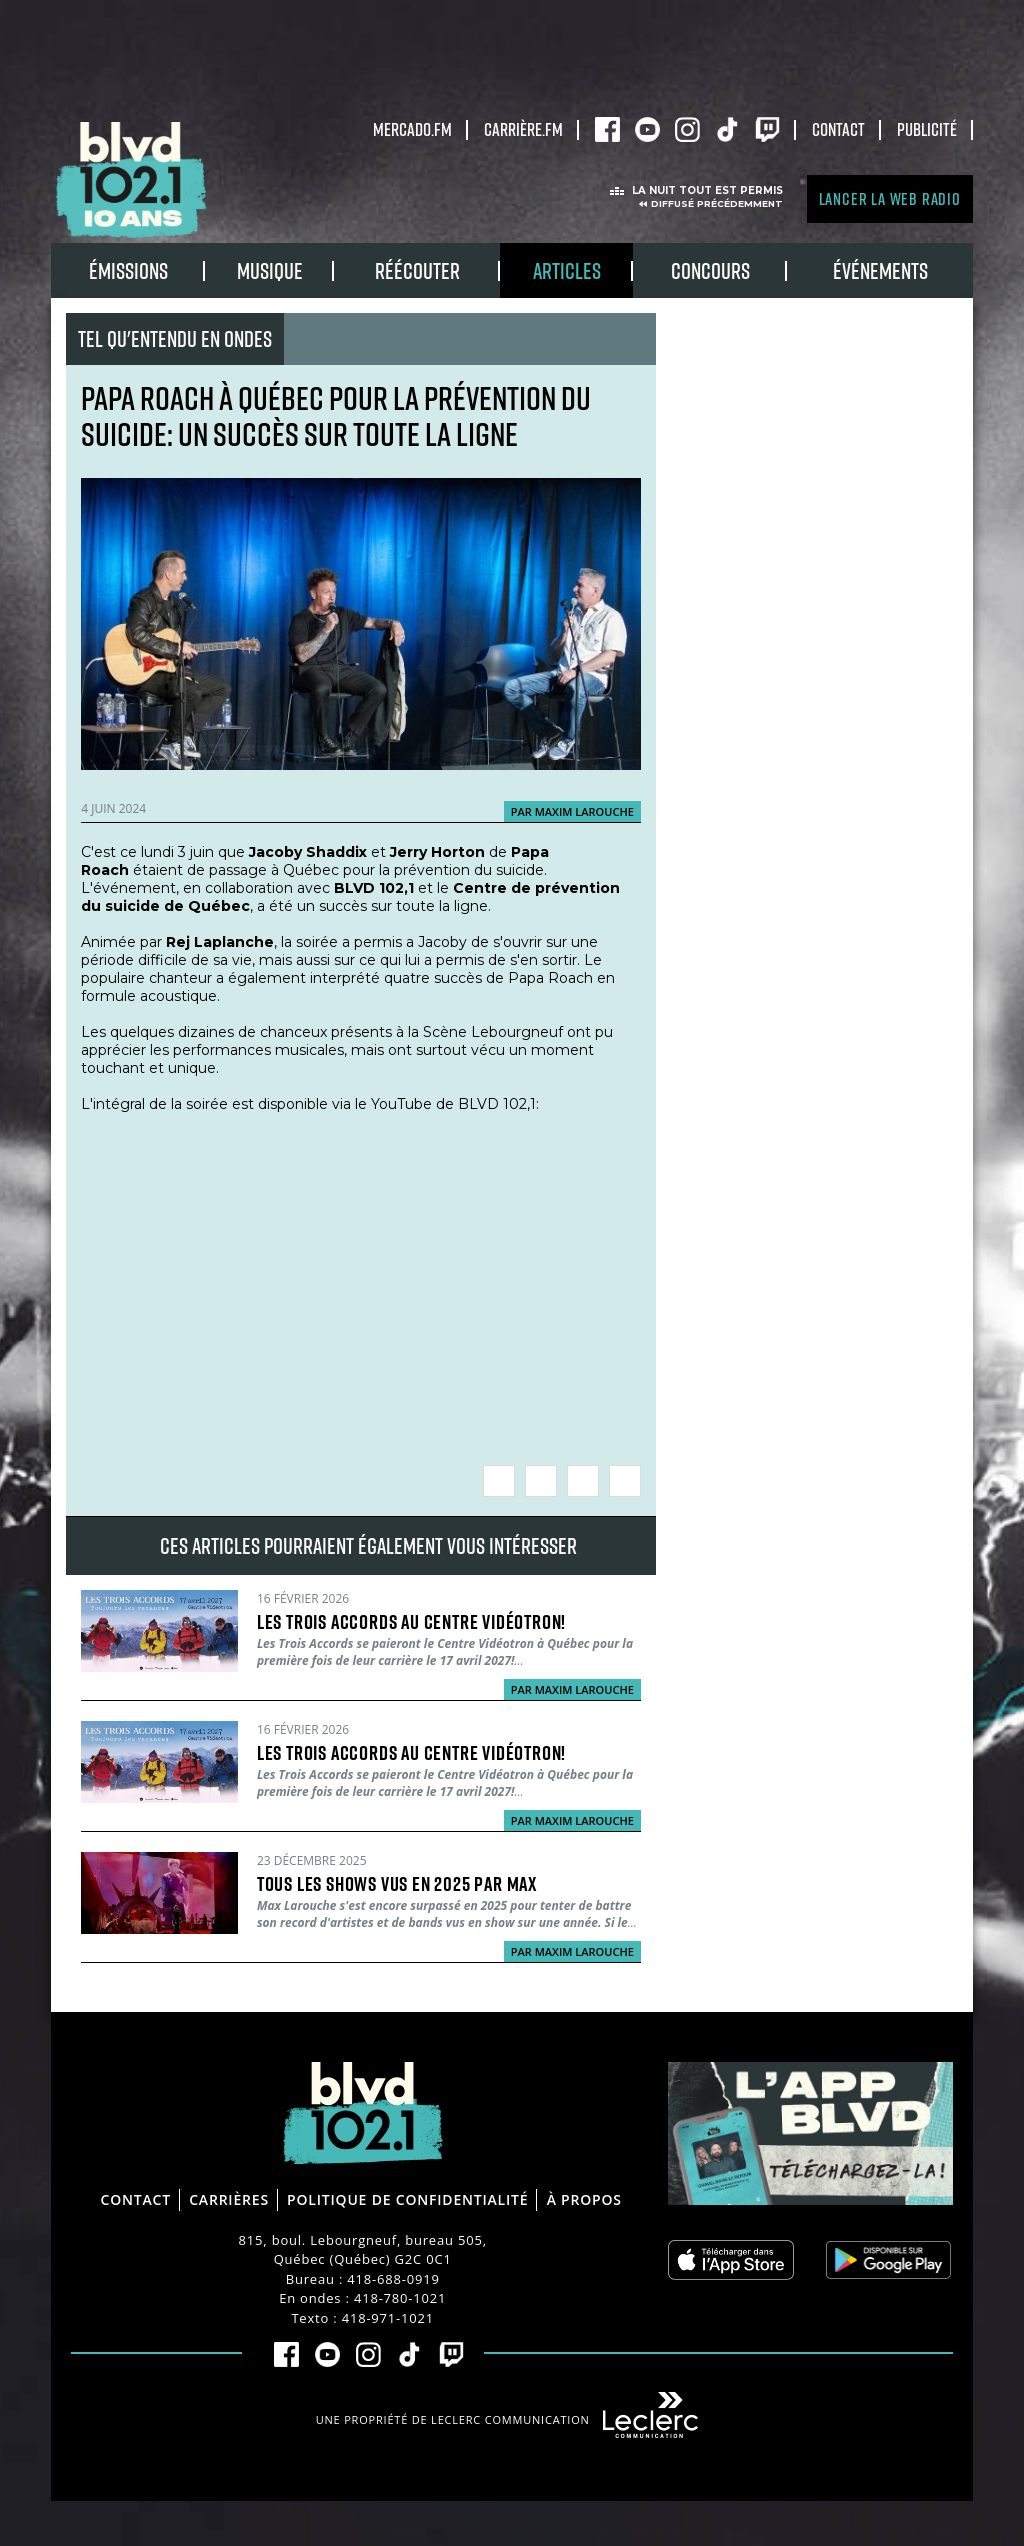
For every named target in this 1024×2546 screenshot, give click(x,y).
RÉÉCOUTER (417, 270)
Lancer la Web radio (890, 198)
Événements (880, 270)
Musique (270, 270)
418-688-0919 (393, 2279)
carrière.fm (523, 129)
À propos (584, 2199)
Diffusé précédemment (717, 203)
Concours (710, 270)
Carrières (229, 2199)
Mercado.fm (412, 129)
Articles (567, 270)
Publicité (927, 129)
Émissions (128, 270)
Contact (838, 129)
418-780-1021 (400, 2298)
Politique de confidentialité (407, 2199)
